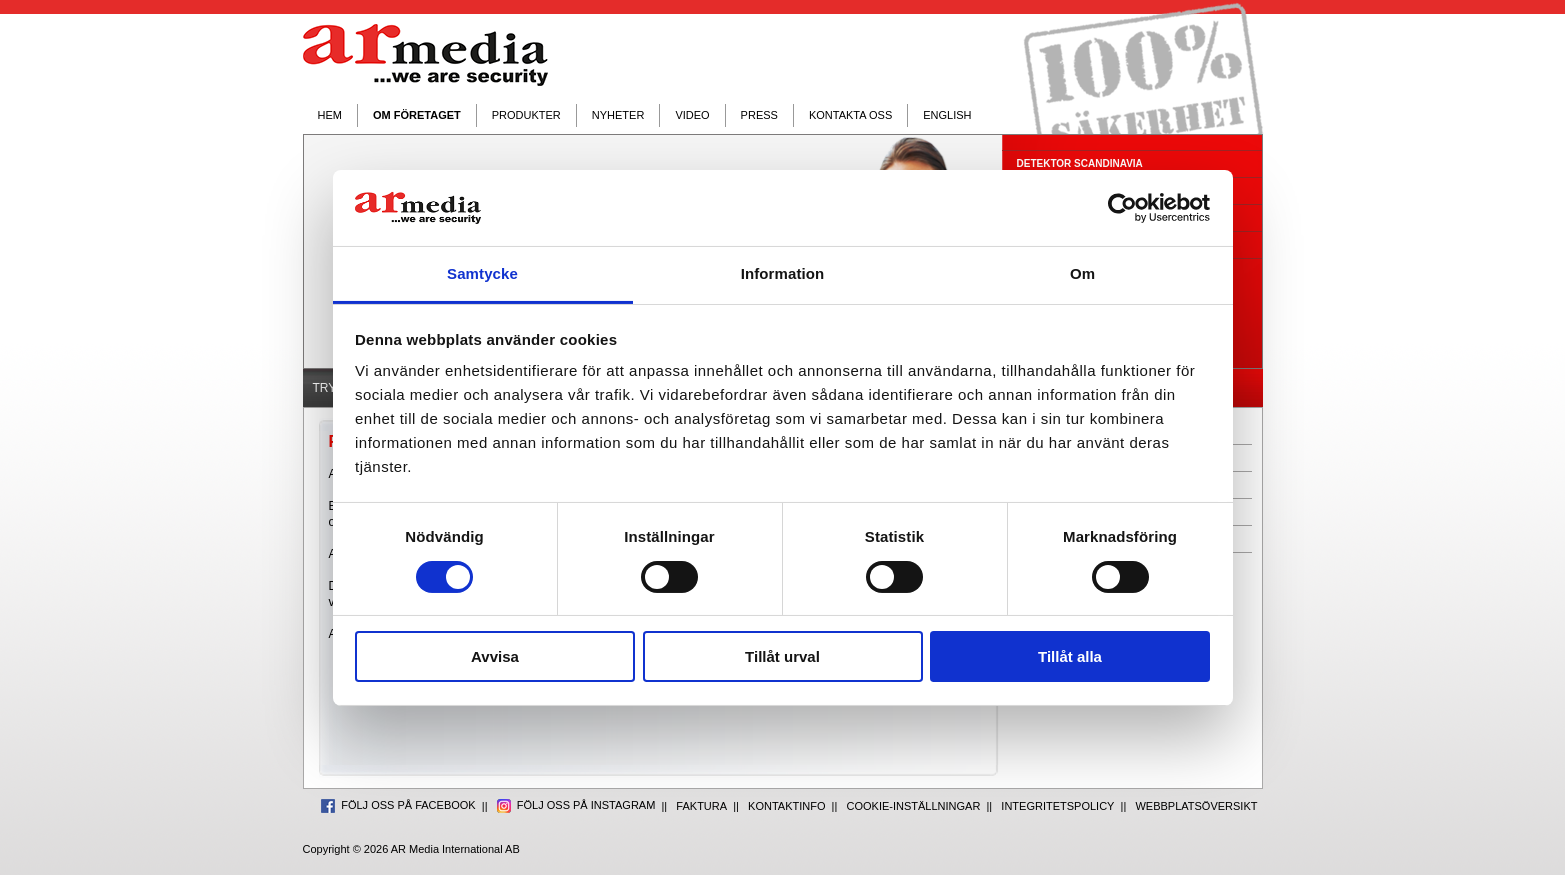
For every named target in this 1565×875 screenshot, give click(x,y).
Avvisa (495, 656)
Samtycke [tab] (482, 273)
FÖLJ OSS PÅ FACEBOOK (398, 805)
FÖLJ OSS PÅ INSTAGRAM (576, 805)
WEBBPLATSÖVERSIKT (1196, 806)
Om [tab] (1082, 273)
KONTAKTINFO (786, 806)
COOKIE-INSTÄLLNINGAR (914, 806)
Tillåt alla (1070, 656)
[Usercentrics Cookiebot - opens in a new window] (1122, 208)
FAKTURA (701, 806)
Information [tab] (783, 273)
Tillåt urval (782, 656)
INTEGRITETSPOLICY (1057, 806)
